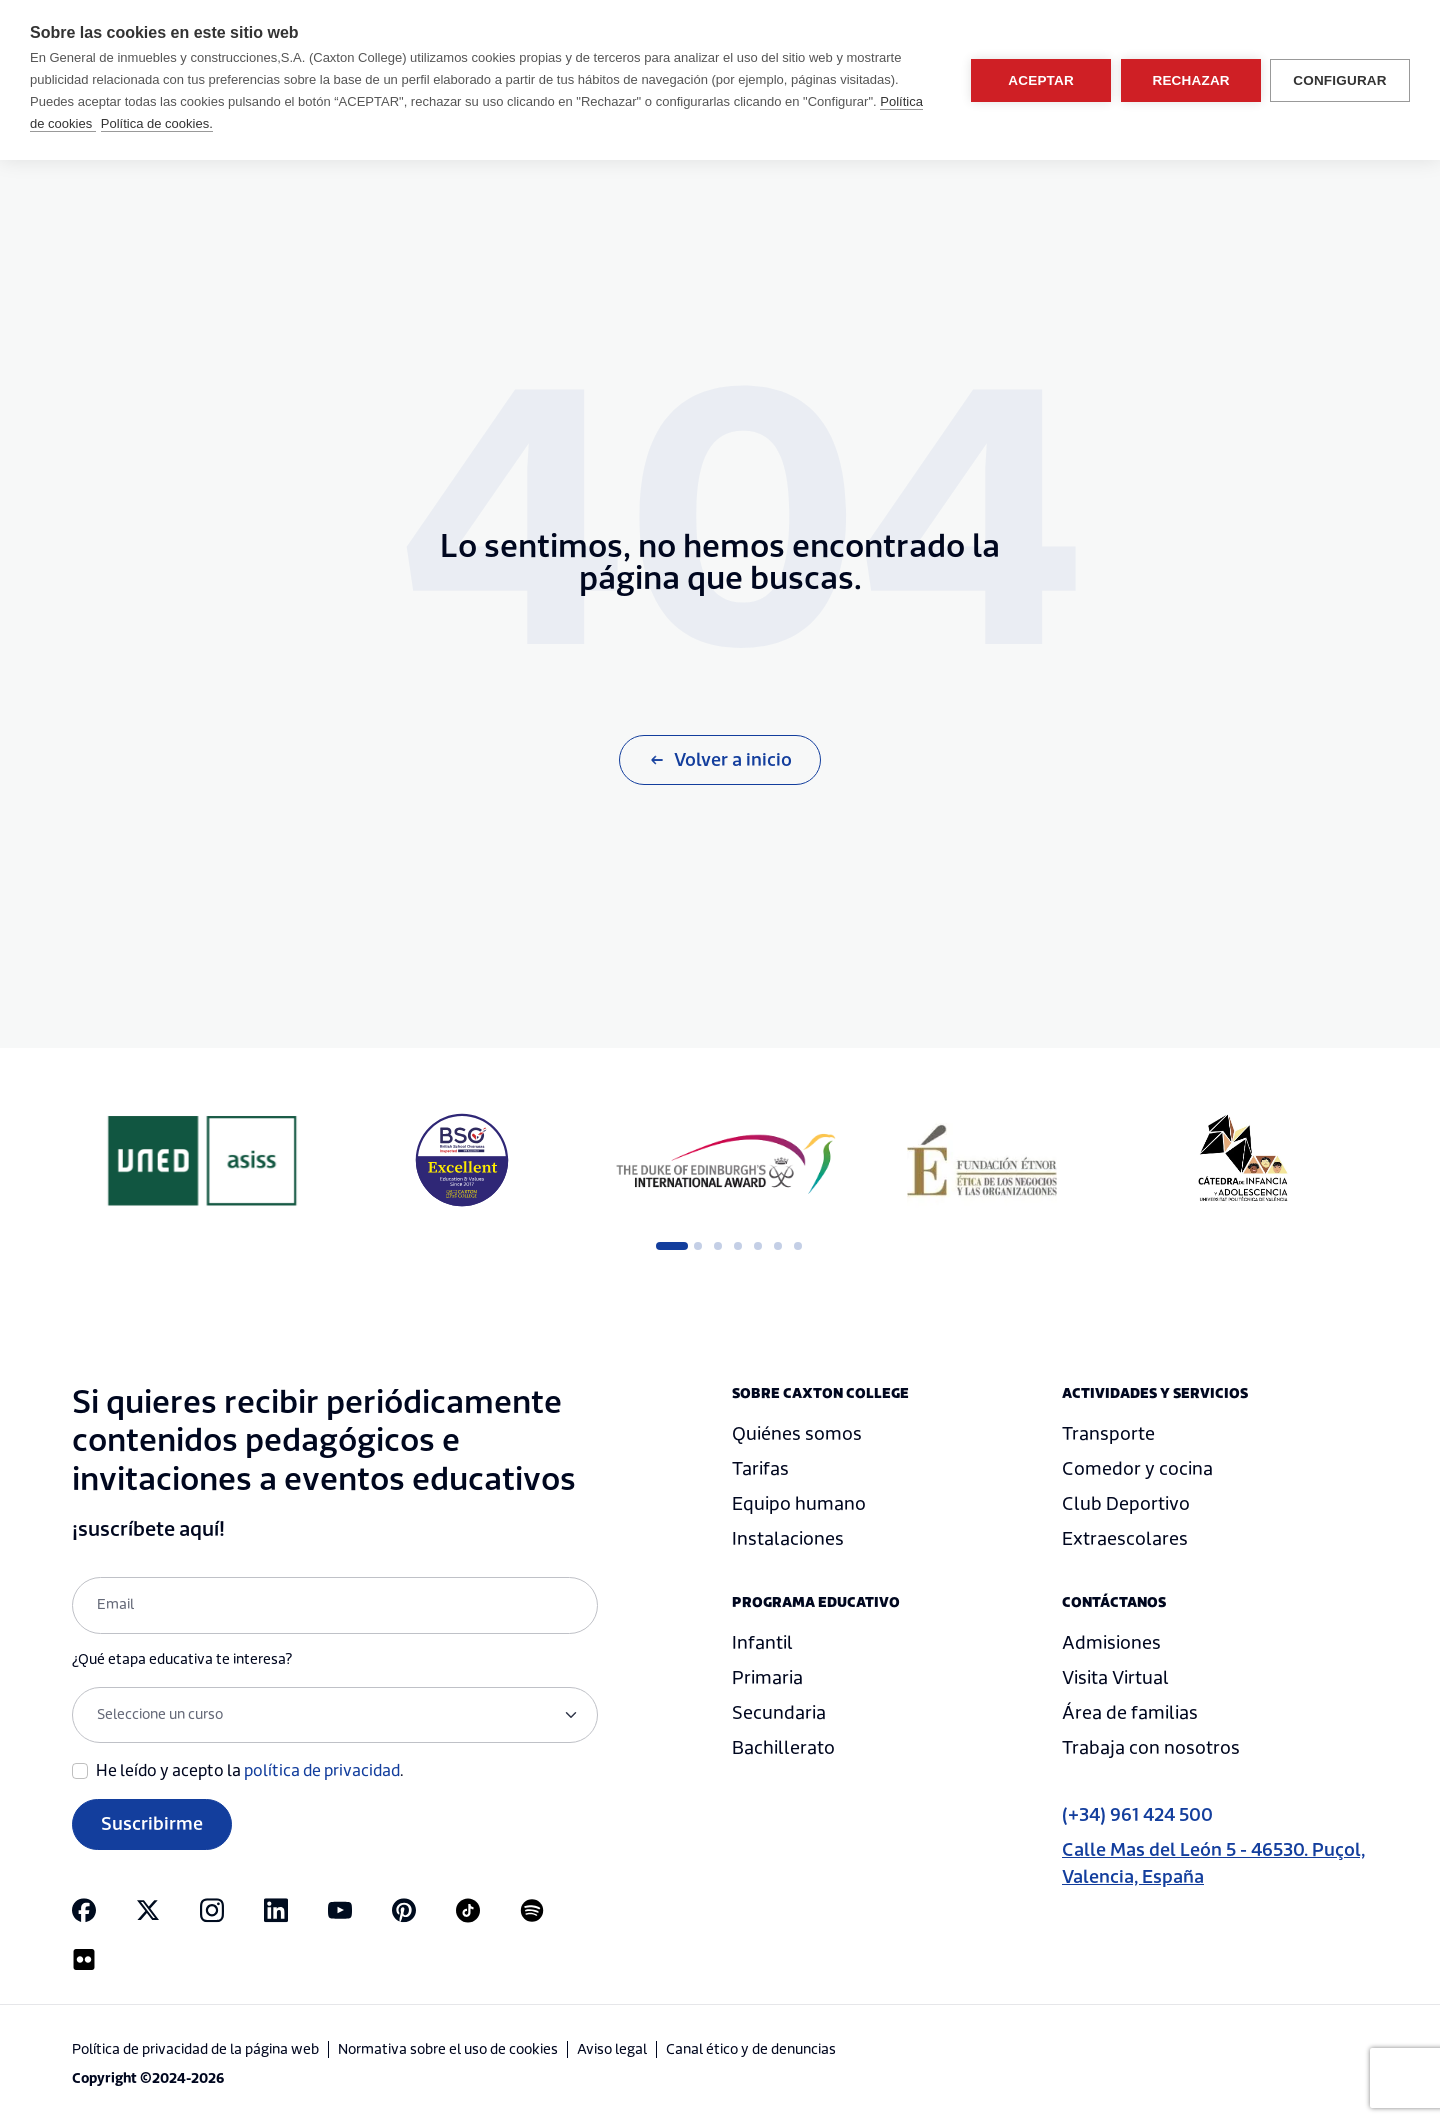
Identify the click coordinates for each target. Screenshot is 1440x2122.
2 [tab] (698, 1246)
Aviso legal (612, 2050)
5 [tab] (758, 1246)
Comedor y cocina (1137, 1469)
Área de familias (1130, 1713)
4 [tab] (738, 1246)
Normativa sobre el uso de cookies (448, 2050)
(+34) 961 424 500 (1137, 1815)
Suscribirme (152, 1824)
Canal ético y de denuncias (751, 2050)
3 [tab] (718, 1246)
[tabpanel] (202, 1160)
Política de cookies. (157, 123)
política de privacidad (322, 1771)
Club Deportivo (1126, 1504)
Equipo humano (799, 1504)
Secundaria (779, 1713)
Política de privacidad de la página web (195, 2050)
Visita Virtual (1115, 1678)
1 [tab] (666, 1246)
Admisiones (1111, 1643)
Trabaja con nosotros (1151, 1748)
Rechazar (1189, 80)
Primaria (767, 1678)
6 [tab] (778, 1246)
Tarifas (760, 1469)
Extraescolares (1125, 1539)
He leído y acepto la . (250, 1771)
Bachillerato (783, 1748)
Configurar (1340, 80)
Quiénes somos (797, 1434)
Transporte (1108, 1434)
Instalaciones (788, 1539)
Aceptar (1040, 80)
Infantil (762, 1643)
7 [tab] (798, 1246)
